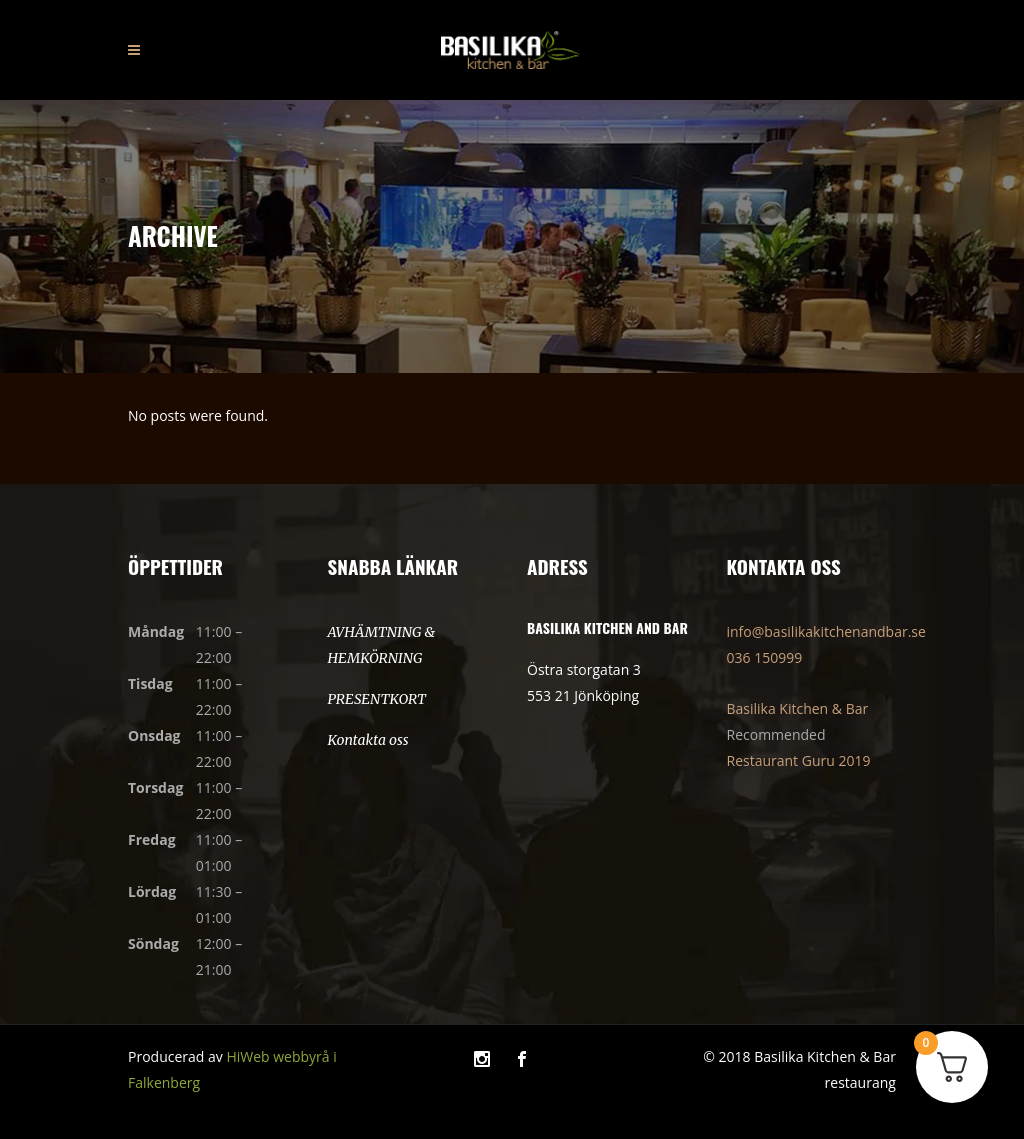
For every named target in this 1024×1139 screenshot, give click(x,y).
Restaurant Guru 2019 (799, 760)
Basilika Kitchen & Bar (798, 708)
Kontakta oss (368, 740)
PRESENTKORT (377, 699)
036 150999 (765, 657)
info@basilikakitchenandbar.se (826, 631)
